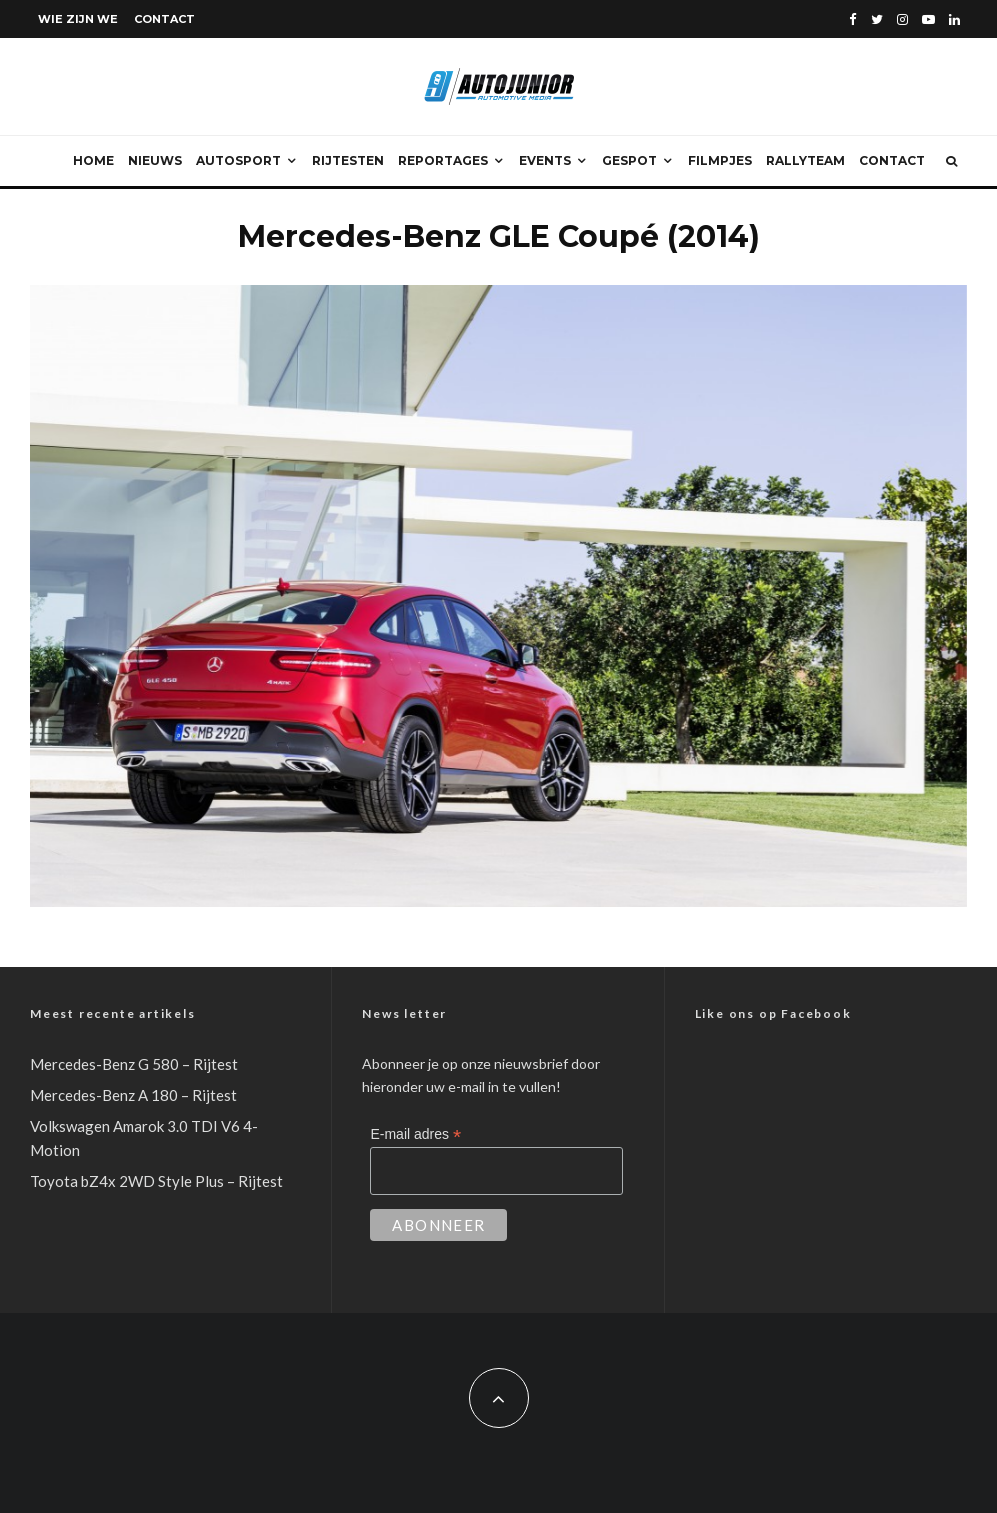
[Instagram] (902, 19)
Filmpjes (720, 160)
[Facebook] (853, 19)
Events (545, 160)
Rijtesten (348, 160)
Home (93, 160)
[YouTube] (928, 19)
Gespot (629, 160)
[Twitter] (877, 19)
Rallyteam (805, 160)
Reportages (443, 160)
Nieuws (155, 160)
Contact (164, 19)
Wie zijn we (78, 19)
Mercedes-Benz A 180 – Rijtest (133, 1095)
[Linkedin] (954, 19)
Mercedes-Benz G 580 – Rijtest (134, 1064)
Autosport (238, 160)
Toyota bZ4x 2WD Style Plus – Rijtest (156, 1181)
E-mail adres (415, 1134)
